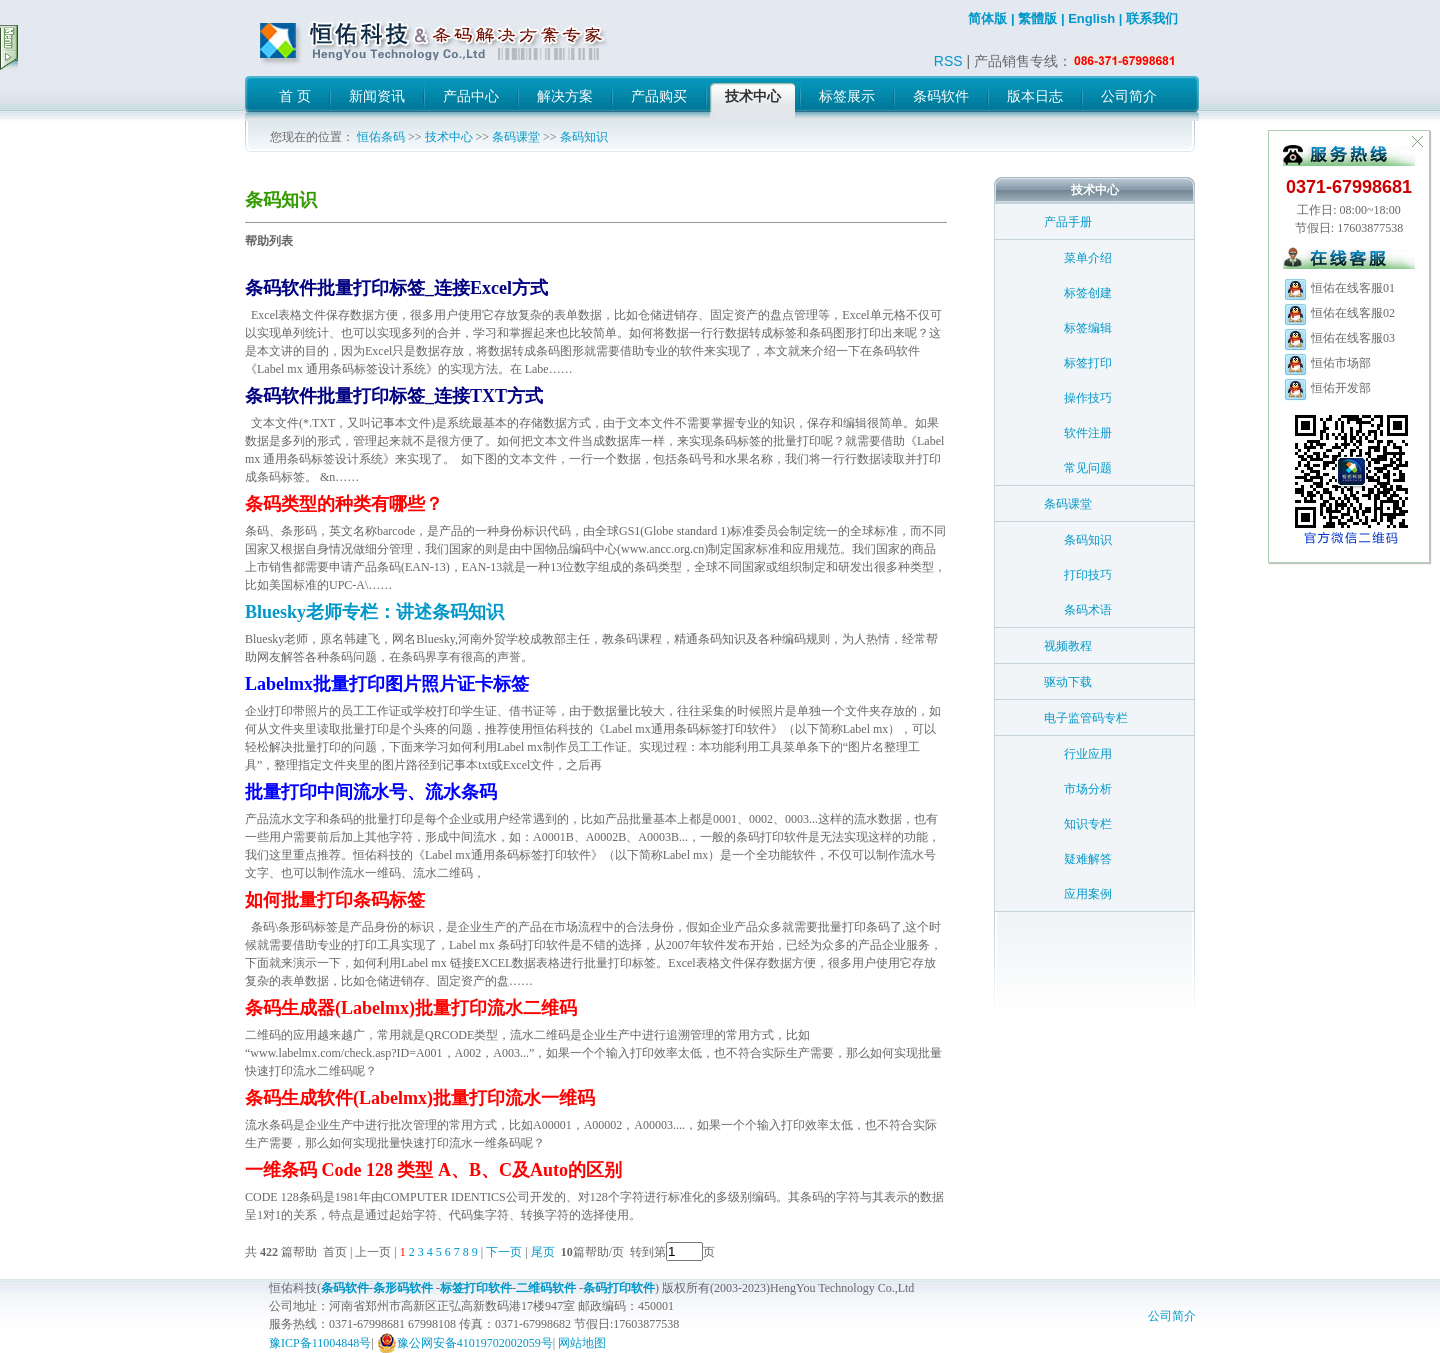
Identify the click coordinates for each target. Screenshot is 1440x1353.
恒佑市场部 (1327, 363)
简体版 (987, 18)
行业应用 (1088, 754)
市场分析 (1088, 789)
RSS (948, 61)
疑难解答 (1088, 859)
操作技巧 (1088, 398)
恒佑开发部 (1327, 388)
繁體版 (1037, 18)
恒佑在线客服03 (1339, 338)
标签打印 (1088, 363)
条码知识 (584, 137)
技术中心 (449, 137)
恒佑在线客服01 (1339, 288)
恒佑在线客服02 (1339, 313)
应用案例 (1088, 894)
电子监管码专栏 (1086, 718)
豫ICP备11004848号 (320, 1343)
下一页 (504, 1252)
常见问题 (1088, 468)
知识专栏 (1088, 824)
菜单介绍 (1088, 258)
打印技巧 (1088, 575)
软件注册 (1088, 433)
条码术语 (1088, 610)
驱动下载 (1068, 682)
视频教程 (1068, 646)
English (1091, 18)
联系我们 (1152, 18)
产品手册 (1068, 222)
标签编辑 (1088, 328)
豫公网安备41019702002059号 (465, 1343)
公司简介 (1172, 1316)
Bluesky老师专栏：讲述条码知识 (374, 612)
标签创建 (1088, 293)
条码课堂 (516, 137)
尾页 (544, 1252)
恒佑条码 (381, 137)
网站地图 (582, 1343)
